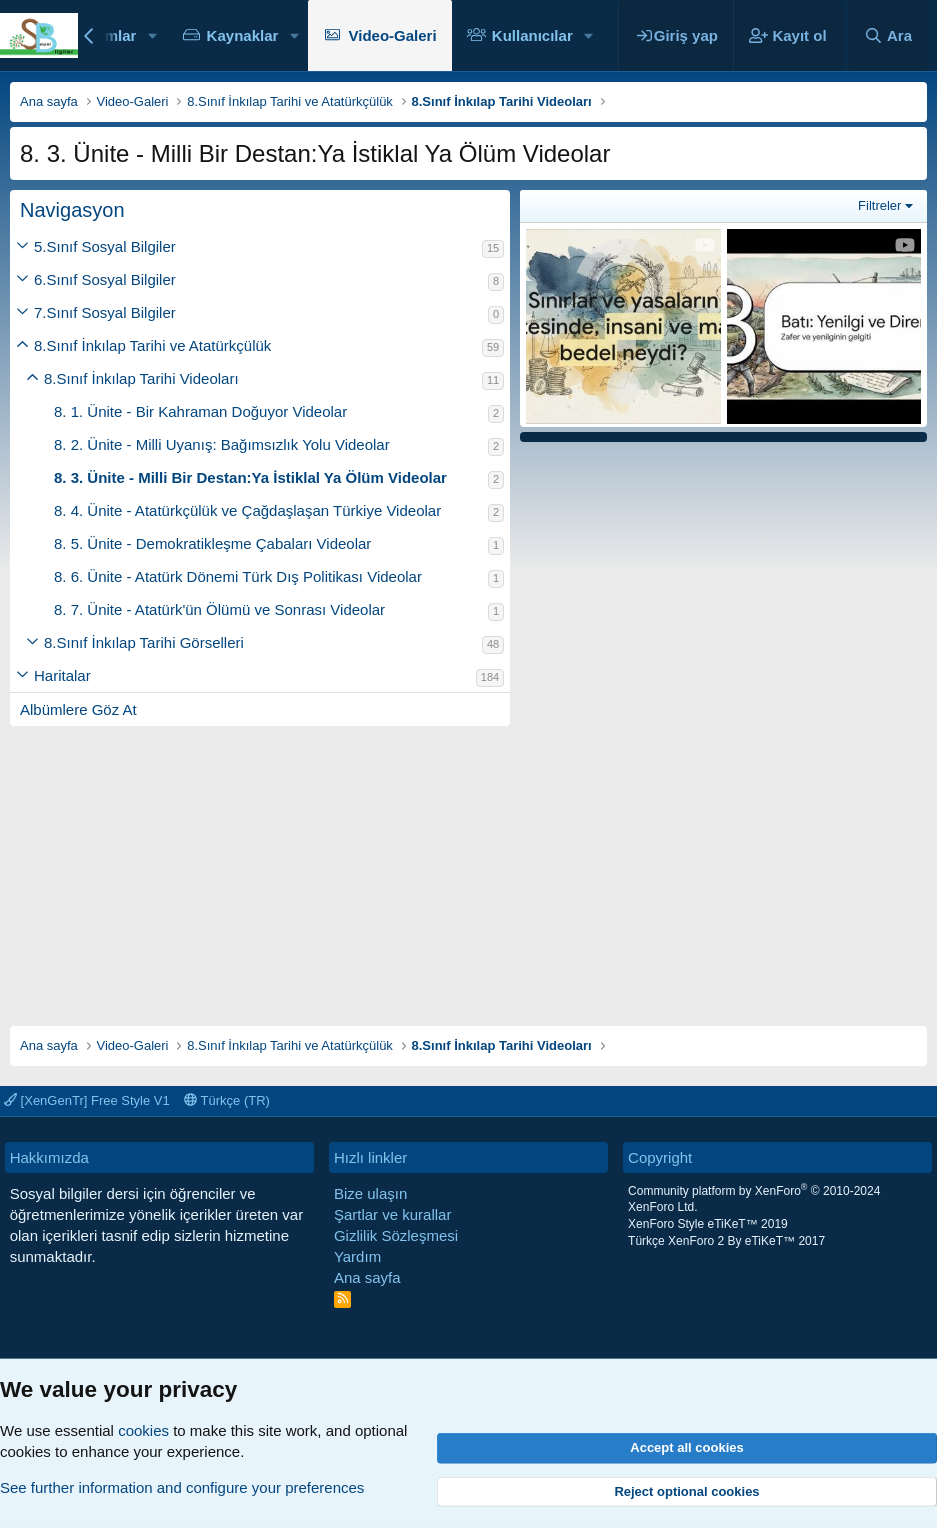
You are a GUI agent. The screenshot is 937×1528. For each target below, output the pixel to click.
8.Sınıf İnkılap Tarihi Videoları (141, 378)
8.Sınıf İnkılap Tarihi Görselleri (144, 642)
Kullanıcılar (532, 35)
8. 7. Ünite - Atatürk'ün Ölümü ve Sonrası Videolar (219, 609)
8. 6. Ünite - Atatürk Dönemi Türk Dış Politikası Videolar (238, 576)
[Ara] (888, 35)
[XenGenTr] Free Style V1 (87, 1100)
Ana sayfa (367, 1277)
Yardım (357, 1256)
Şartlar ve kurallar (393, 1214)
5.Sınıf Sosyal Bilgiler (105, 246)
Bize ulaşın (370, 1193)
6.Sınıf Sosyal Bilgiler (105, 279)
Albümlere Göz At (78, 709)
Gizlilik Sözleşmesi (396, 1235)
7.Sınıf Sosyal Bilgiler (105, 312)
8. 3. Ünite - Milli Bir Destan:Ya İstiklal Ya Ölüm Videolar (250, 477)
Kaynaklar (243, 35)
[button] (152, 35)
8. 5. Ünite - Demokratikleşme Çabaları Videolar (212, 543)
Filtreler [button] (879, 205)
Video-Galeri (392, 35)
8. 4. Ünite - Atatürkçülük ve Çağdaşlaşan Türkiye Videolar (247, 510)
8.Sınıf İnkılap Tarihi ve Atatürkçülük (152, 345)
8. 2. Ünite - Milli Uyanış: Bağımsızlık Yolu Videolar (222, 444)
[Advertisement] (468, 866)
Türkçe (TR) (227, 1100)
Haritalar (62, 675)
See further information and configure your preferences (182, 1487)
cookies (143, 1430)
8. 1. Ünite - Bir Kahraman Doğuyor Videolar (200, 411)
